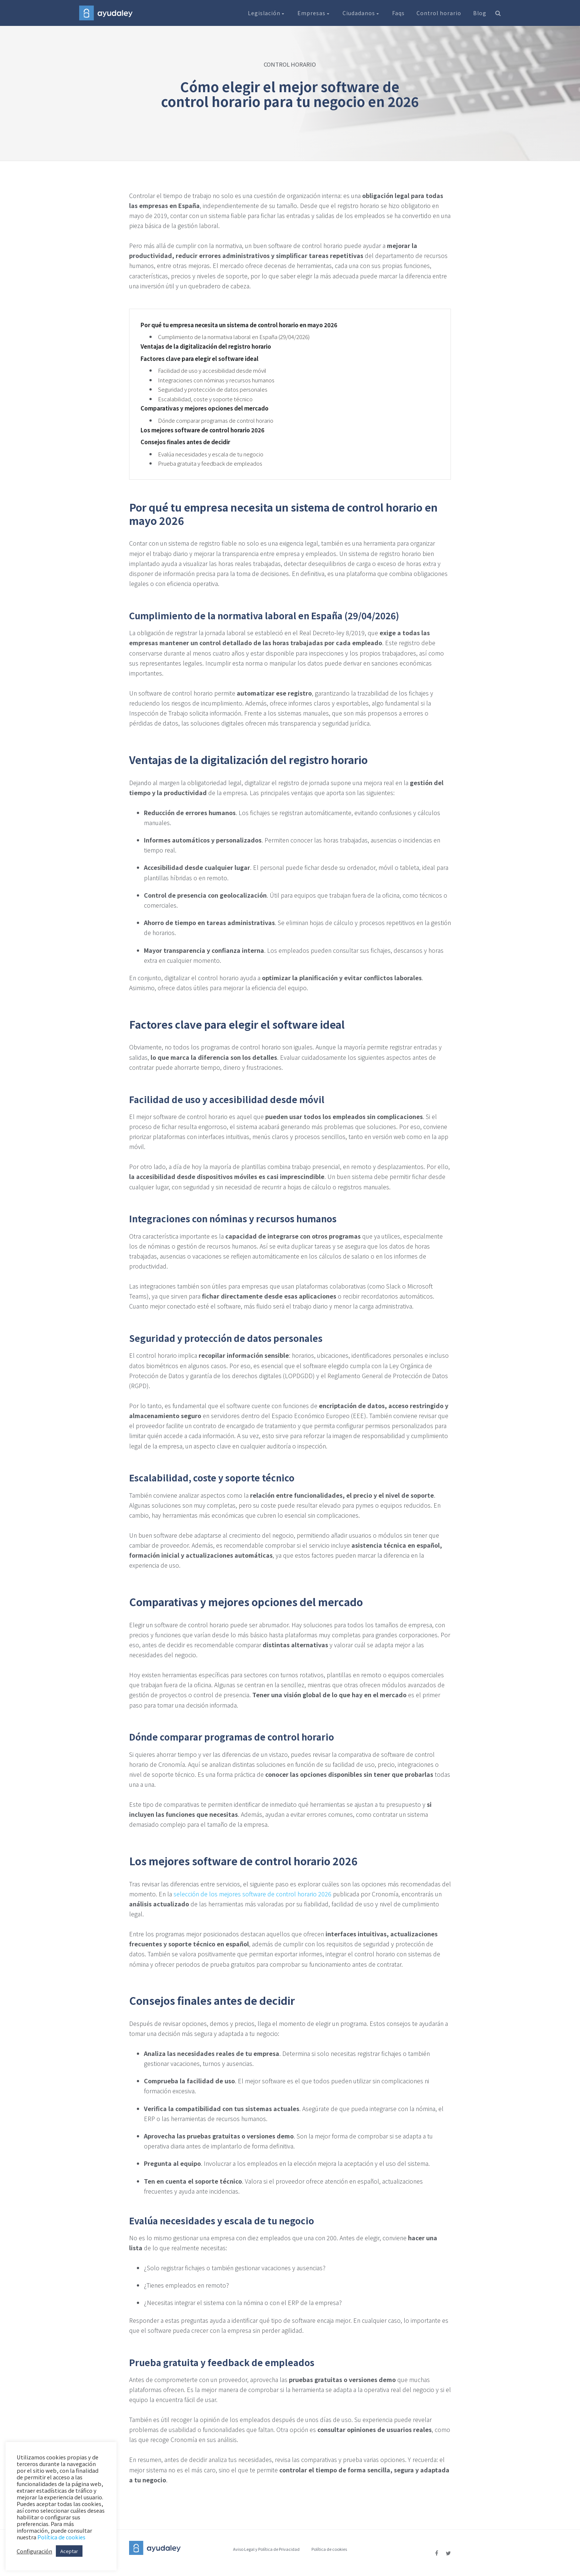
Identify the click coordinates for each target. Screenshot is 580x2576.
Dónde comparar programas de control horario (215, 420)
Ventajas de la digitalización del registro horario (206, 346)
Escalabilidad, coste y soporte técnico (205, 399)
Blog (479, 13)
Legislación (267, 13)
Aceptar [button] (69, 2551)
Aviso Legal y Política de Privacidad (266, 2549)
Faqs (398, 13)
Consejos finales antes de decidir (185, 442)
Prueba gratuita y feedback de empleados (210, 463)
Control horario (439, 13)
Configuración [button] (34, 2551)
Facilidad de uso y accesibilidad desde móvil (212, 370)
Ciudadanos (361, 13)
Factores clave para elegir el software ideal (200, 358)
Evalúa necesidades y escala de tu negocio (210, 454)
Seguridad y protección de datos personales (212, 389)
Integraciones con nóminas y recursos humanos (216, 380)
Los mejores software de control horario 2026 (202, 430)
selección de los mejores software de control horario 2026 (252, 1893)
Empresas (314, 13)
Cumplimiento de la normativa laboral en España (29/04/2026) (234, 337)
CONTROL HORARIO (290, 64)
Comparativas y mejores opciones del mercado (205, 408)
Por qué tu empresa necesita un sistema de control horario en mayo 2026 (239, 325)
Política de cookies (329, 2549)
